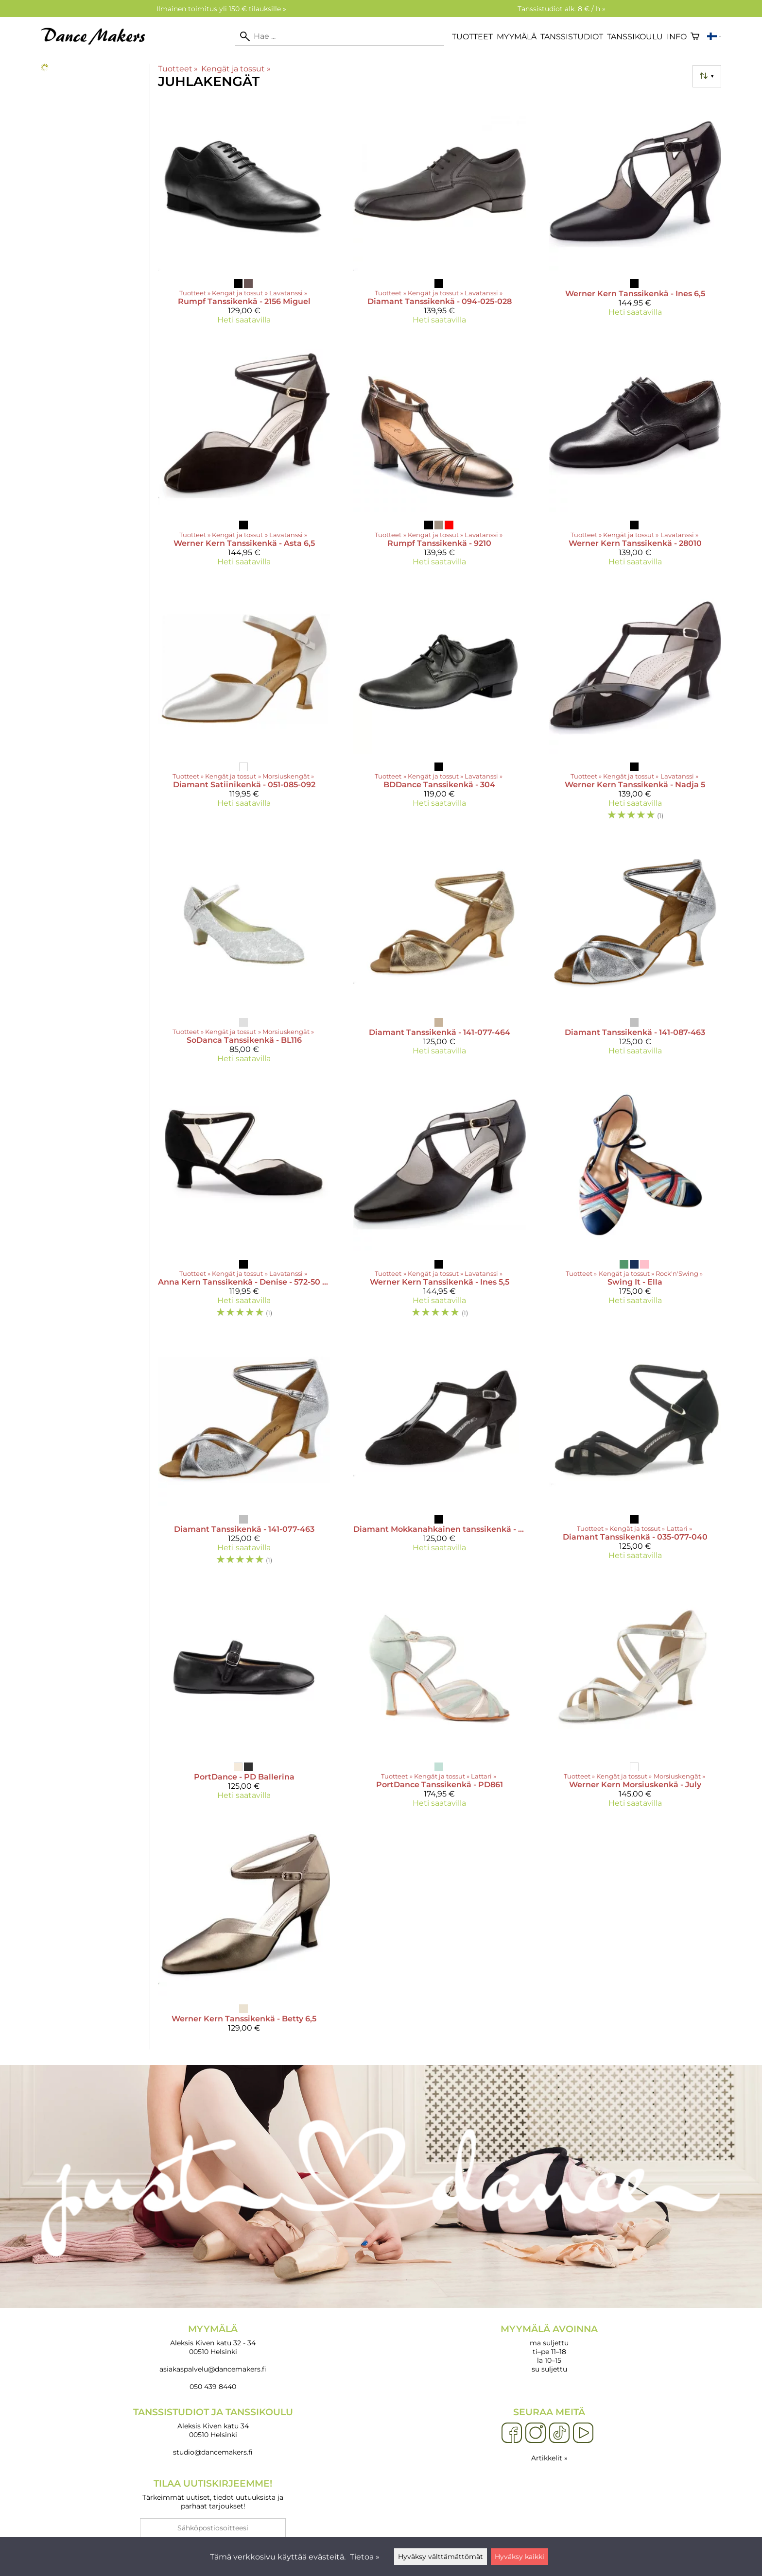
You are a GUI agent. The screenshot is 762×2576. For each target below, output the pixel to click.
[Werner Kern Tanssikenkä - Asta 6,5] (244, 457)
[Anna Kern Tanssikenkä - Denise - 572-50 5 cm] (244, 1202)
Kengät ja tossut (235, 68)
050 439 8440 (213, 2386)
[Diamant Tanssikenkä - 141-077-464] (439, 954)
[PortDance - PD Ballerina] (244, 1698)
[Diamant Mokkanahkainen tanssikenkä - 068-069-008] (439, 1454)
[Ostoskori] (695, 36)
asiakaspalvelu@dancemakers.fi (212, 2369)
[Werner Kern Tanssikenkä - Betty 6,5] (244, 1931)
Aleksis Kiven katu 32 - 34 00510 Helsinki (213, 2339)
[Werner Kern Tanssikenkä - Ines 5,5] (439, 1202)
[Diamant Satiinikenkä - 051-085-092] (244, 706)
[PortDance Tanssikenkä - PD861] (439, 1698)
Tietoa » (365, 2556)
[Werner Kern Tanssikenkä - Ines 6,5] (635, 215)
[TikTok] (559, 2433)
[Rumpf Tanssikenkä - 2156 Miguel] (244, 215)
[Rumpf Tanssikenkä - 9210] (439, 457)
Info (677, 36)
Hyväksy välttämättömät (440, 2556)
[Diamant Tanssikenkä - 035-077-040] (635, 1454)
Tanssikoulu (635, 36)
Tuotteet (472, 36)
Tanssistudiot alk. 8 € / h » (562, 8)
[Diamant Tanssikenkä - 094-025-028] (439, 215)
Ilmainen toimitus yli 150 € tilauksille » (221, 8)
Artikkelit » (549, 2458)
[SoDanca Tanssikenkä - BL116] (244, 954)
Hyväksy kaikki (519, 2556)
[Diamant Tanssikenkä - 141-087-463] (635, 954)
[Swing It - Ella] (635, 1202)
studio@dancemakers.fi (213, 2452)
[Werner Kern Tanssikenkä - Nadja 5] (635, 706)
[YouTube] (583, 2433)
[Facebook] (512, 2433)
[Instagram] (535, 2433)
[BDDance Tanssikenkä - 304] (439, 706)
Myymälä (517, 36)
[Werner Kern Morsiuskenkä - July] (635, 1698)
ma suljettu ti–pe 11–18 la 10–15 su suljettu (549, 2348)
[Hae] (339, 36)
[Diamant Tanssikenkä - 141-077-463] (244, 1454)
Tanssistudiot (571, 36)
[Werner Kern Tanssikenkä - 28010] (635, 457)
